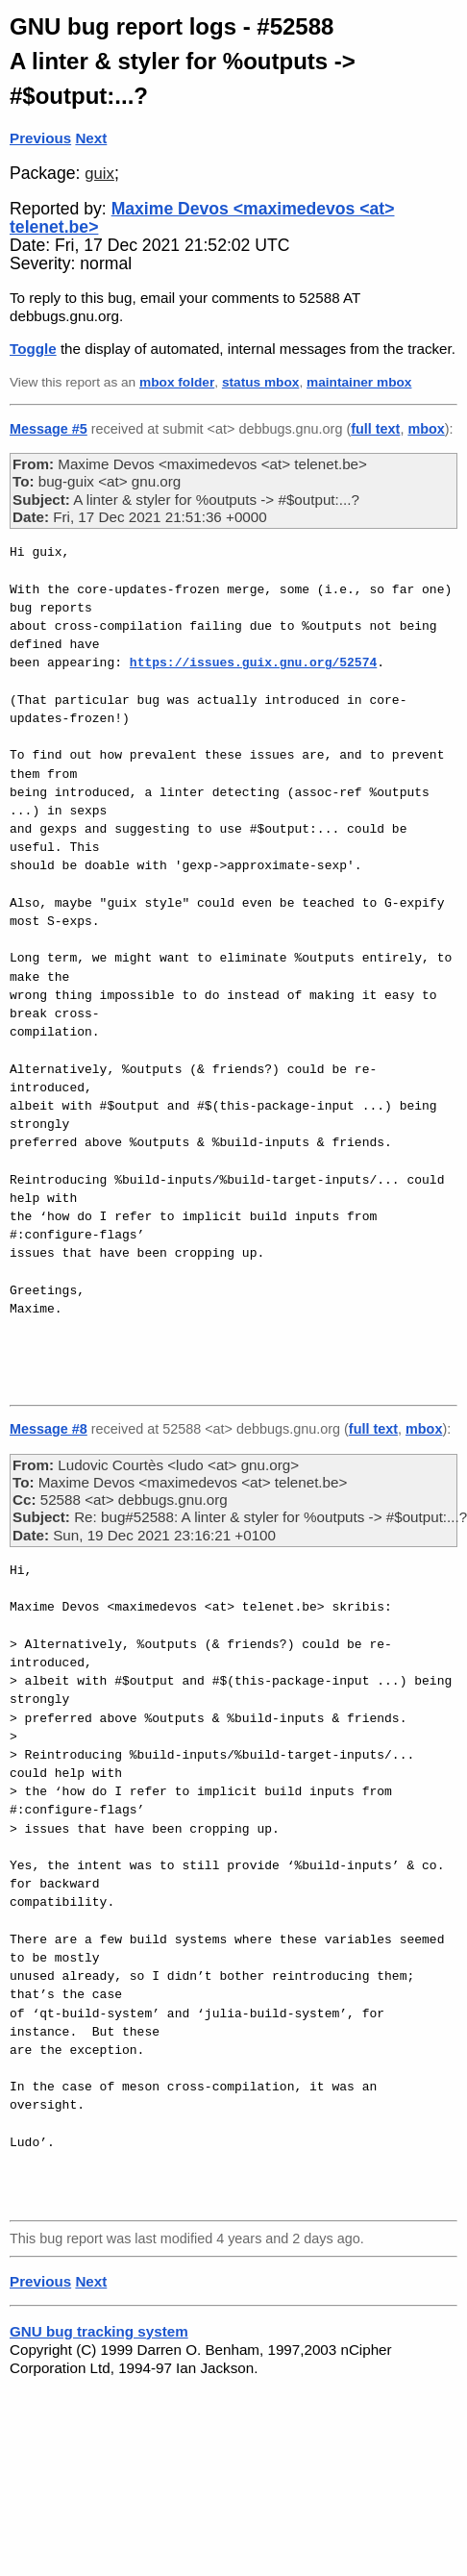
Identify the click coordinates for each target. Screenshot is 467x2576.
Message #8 (48, 1429)
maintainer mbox (359, 382)
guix (99, 173)
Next (91, 138)
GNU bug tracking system (99, 2331)
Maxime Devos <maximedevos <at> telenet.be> (202, 218)
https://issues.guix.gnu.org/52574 (253, 662)
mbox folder (176, 382)
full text (375, 429)
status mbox (261, 382)
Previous (40, 138)
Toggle (33, 348)
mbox (425, 429)
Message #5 (48, 429)
